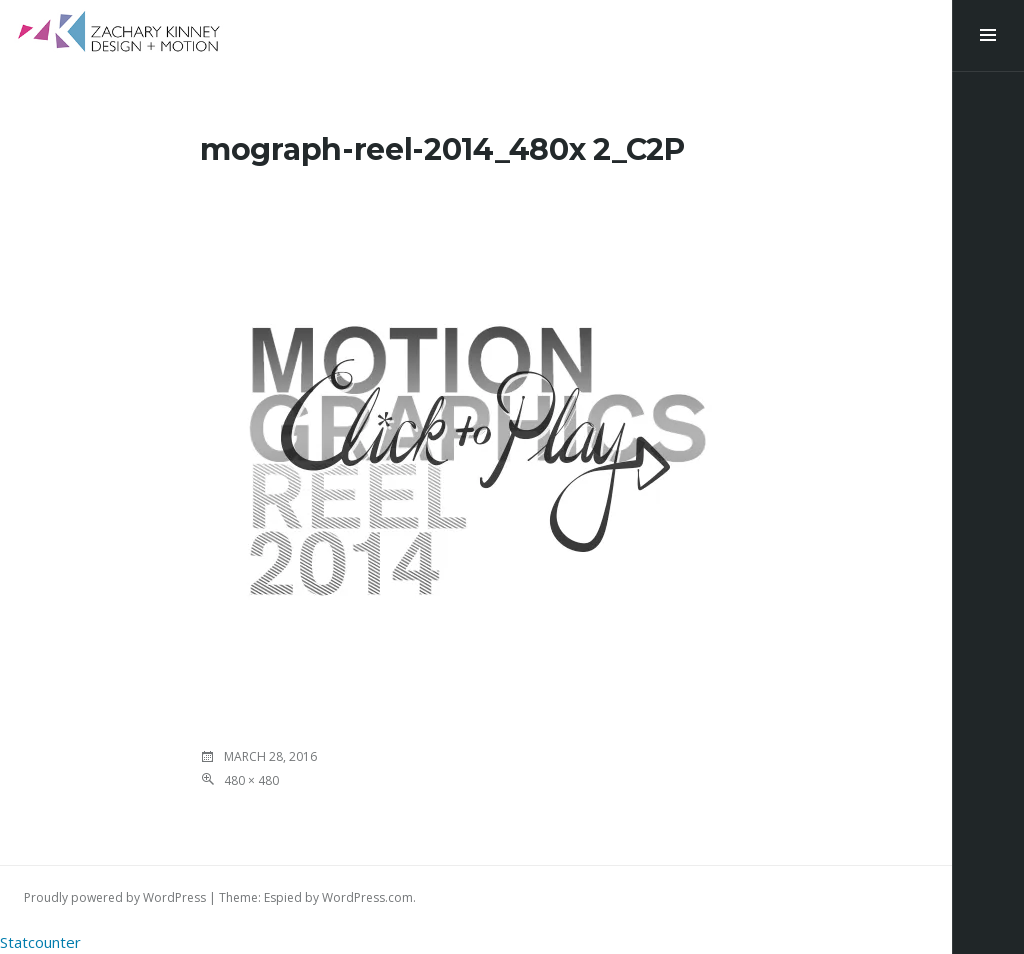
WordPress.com (367, 897)
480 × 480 (251, 780)
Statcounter (40, 942)
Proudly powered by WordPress (115, 897)
